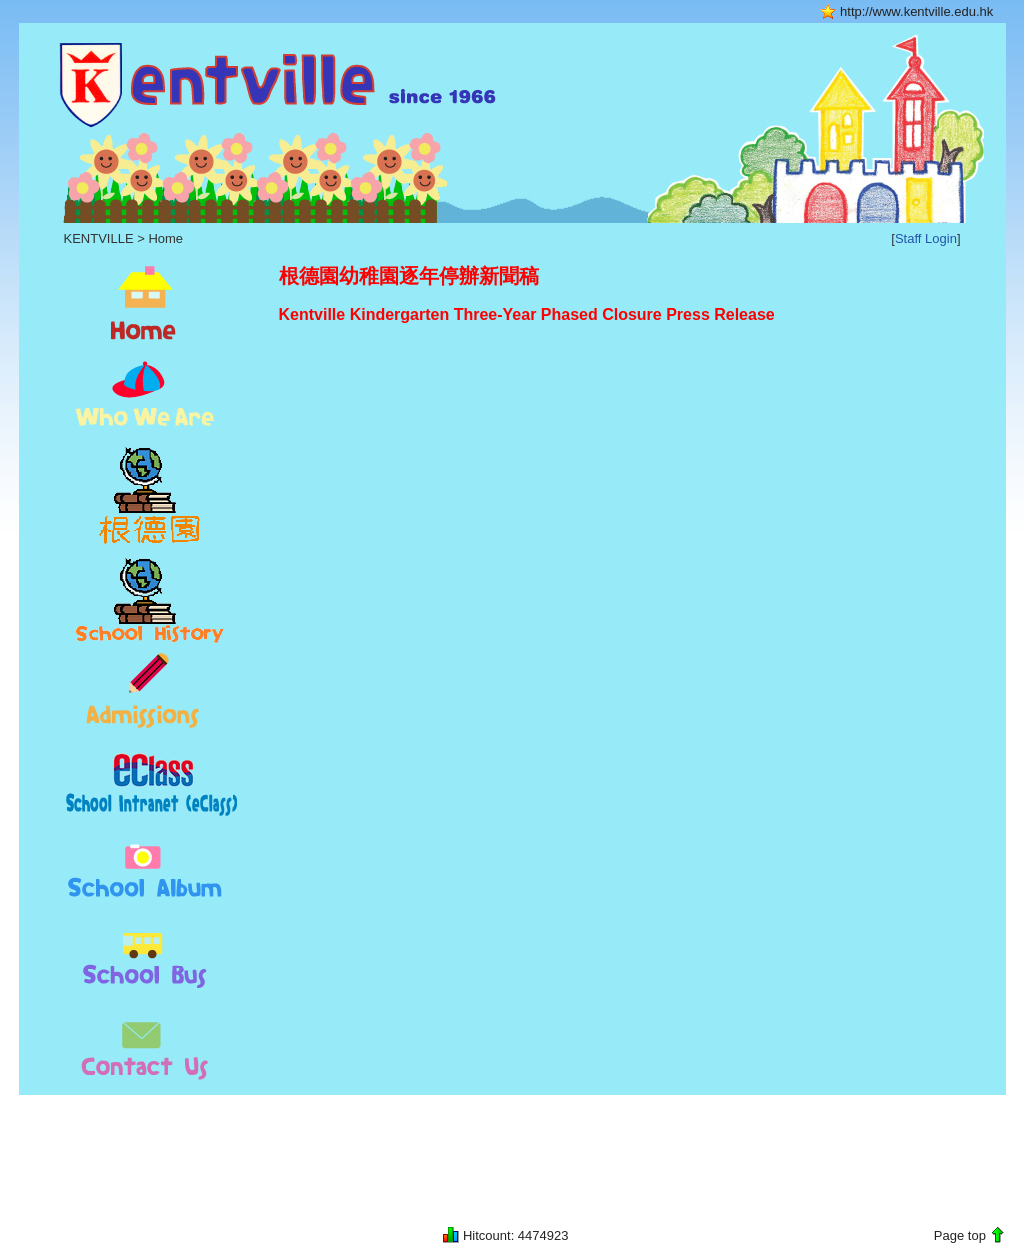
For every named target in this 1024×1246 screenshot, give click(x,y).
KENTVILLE (99, 238)
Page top (960, 1235)
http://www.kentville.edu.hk (916, 11)
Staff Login (926, 238)
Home (165, 238)
